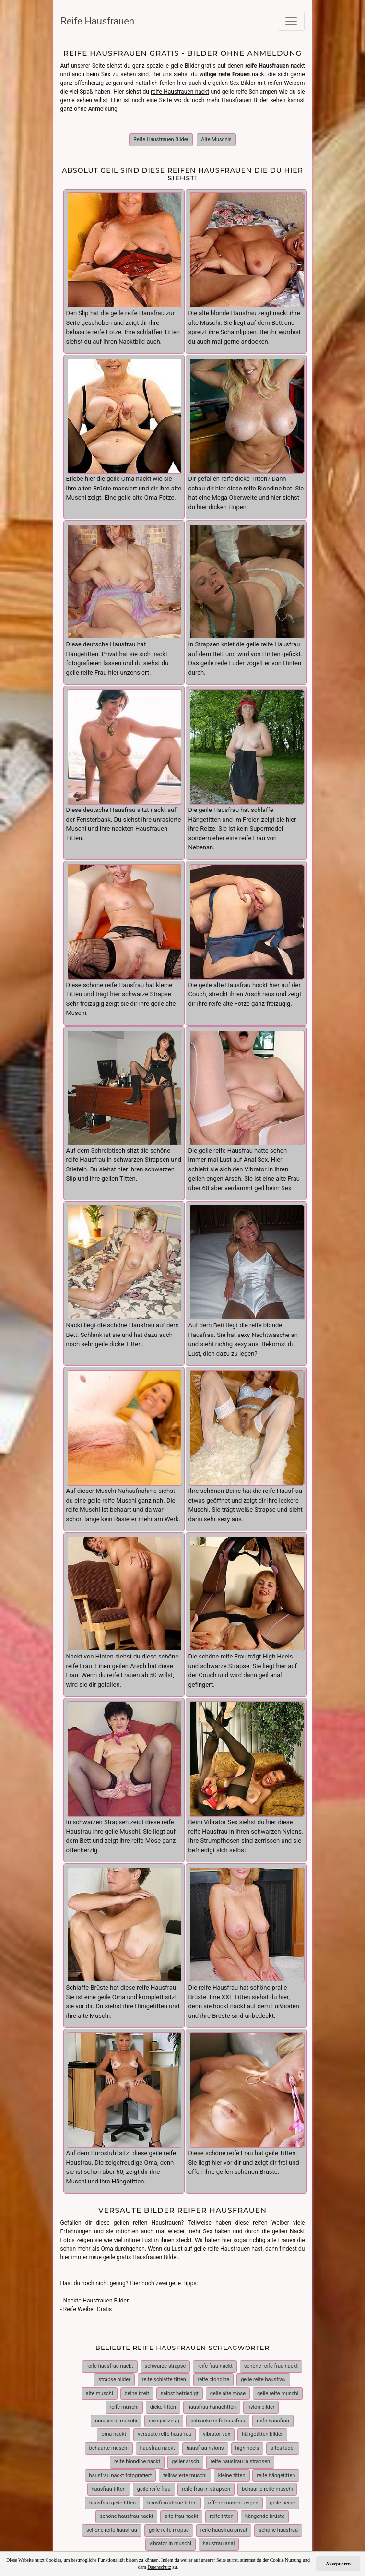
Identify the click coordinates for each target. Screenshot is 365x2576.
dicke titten (163, 2401)
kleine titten (232, 2470)
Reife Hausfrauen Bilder (160, 139)
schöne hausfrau (278, 2524)
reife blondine (213, 2374)
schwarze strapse (165, 2360)
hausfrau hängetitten (212, 2401)
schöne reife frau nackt (271, 2360)
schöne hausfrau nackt (126, 2510)
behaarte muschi (109, 2442)
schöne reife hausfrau (111, 2524)
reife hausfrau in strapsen (240, 2456)
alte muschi (99, 2388)
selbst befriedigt (180, 2388)
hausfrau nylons (205, 2442)
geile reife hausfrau (263, 2374)
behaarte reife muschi (267, 2483)
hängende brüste (264, 2510)
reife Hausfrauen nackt (180, 91)
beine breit (137, 2388)
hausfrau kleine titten (172, 2497)
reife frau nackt (215, 2360)
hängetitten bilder (262, 2428)
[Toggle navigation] (291, 21)
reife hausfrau (273, 2415)
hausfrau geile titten (112, 2497)
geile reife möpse (169, 2524)
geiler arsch (185, 2456)
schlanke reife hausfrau (217, 2415)
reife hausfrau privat (223, 2524)
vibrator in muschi (170, 2538)
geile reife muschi (277, 2388)
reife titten (222, 2510)
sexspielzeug (164, 2415)
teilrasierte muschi (185, 2470)
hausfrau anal (219, 2538)
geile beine (282, 2497)
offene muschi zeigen (233, 2497)
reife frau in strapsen (206, 2483)
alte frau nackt (181, 2510)
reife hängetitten (276, 2470)
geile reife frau (154, 2483)
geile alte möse (228, 2388)
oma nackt (113, 2428)
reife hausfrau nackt (109, 2360)
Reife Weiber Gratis (87, 2303)
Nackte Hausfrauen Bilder (96, 2294)
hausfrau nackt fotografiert (120, 2470)
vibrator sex (216, 2428)
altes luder (283, 2442)
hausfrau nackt (157, 2442)
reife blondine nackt (137, 2456)
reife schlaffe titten (164, 2374)
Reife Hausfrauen (97, 21)
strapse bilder (114, 2374)
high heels (247, 2442)
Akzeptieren (338, 2563)
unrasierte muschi (116, 2415)
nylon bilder (260, 2401)
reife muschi (124, 2401)
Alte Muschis (216, 139)
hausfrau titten (109, 2483)
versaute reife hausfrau (164, 2428)
